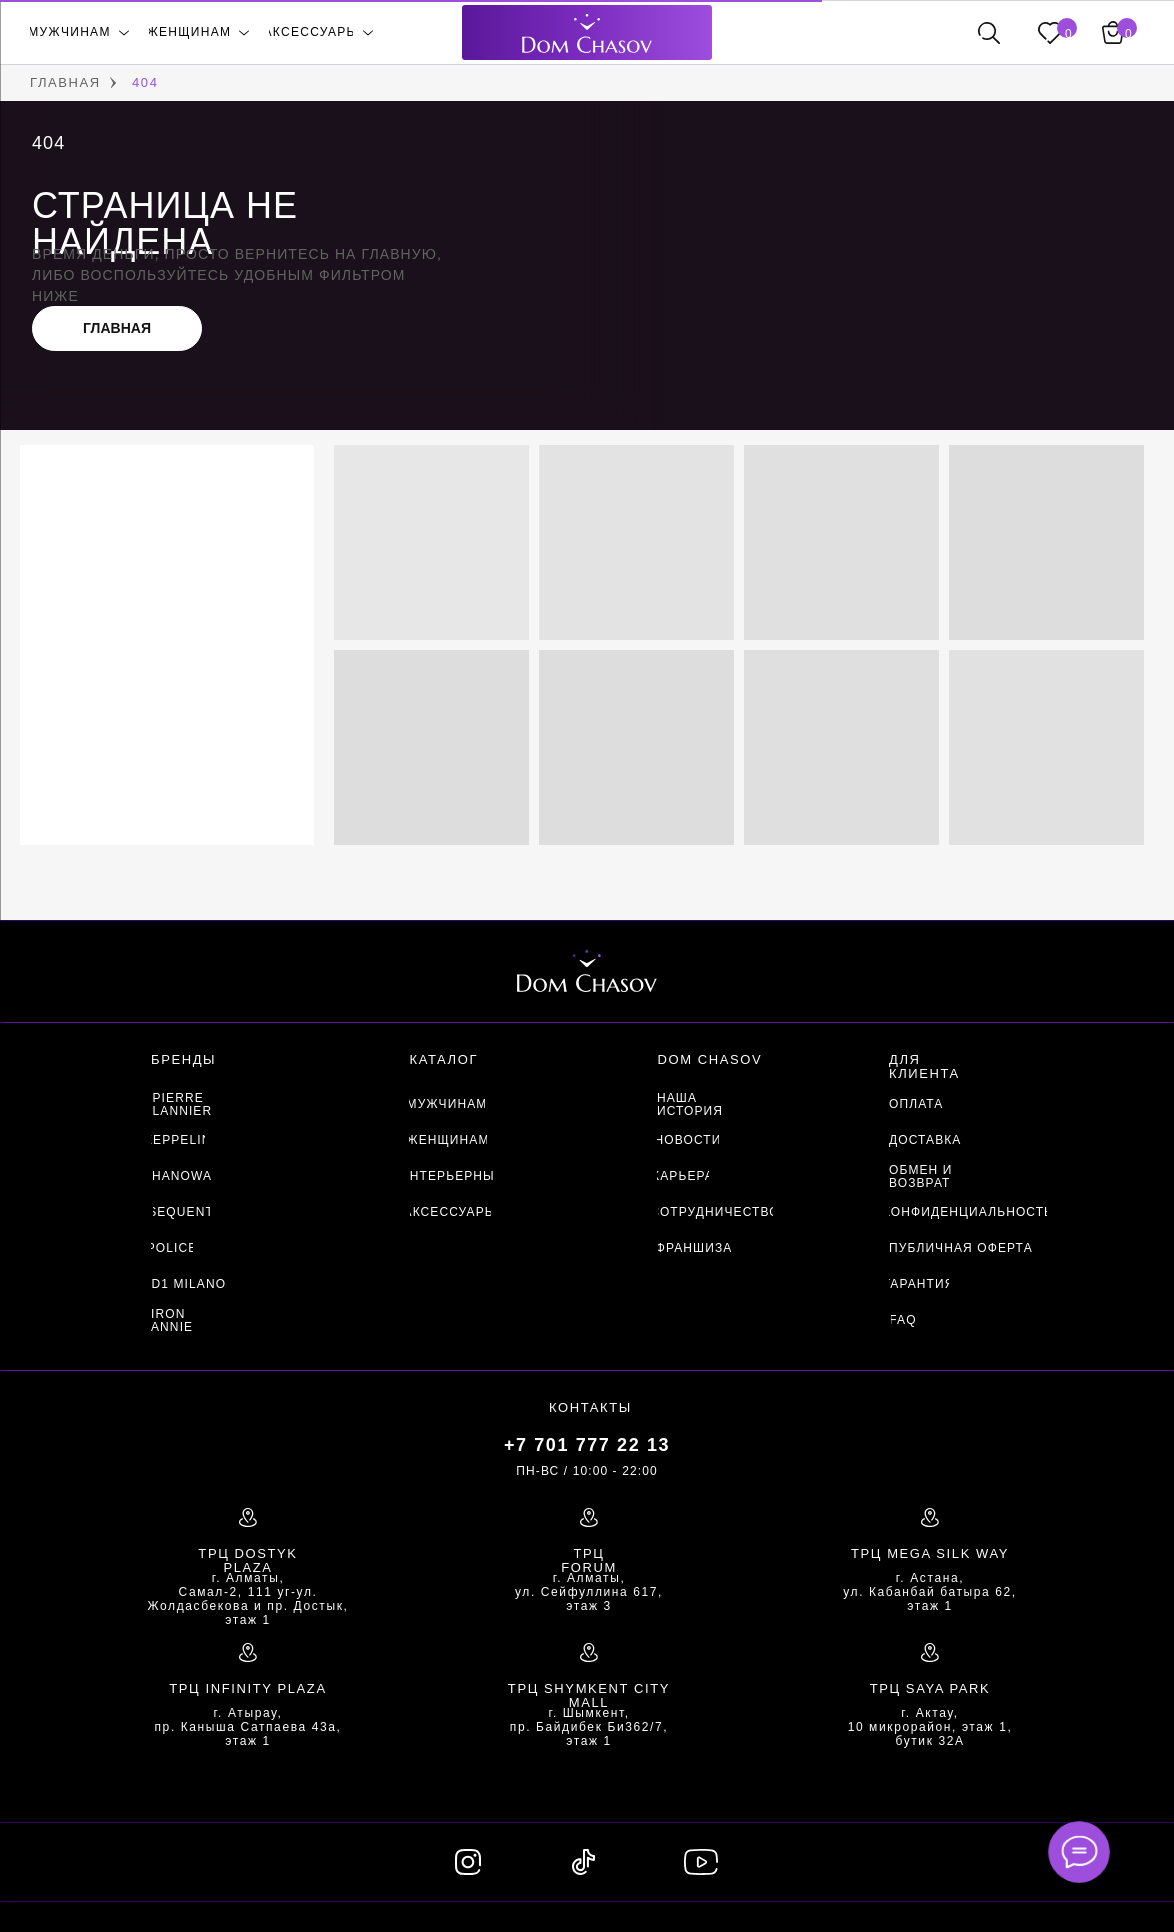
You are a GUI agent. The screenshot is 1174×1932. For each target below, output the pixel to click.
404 (145, 82)
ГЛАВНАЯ (65, 82)
